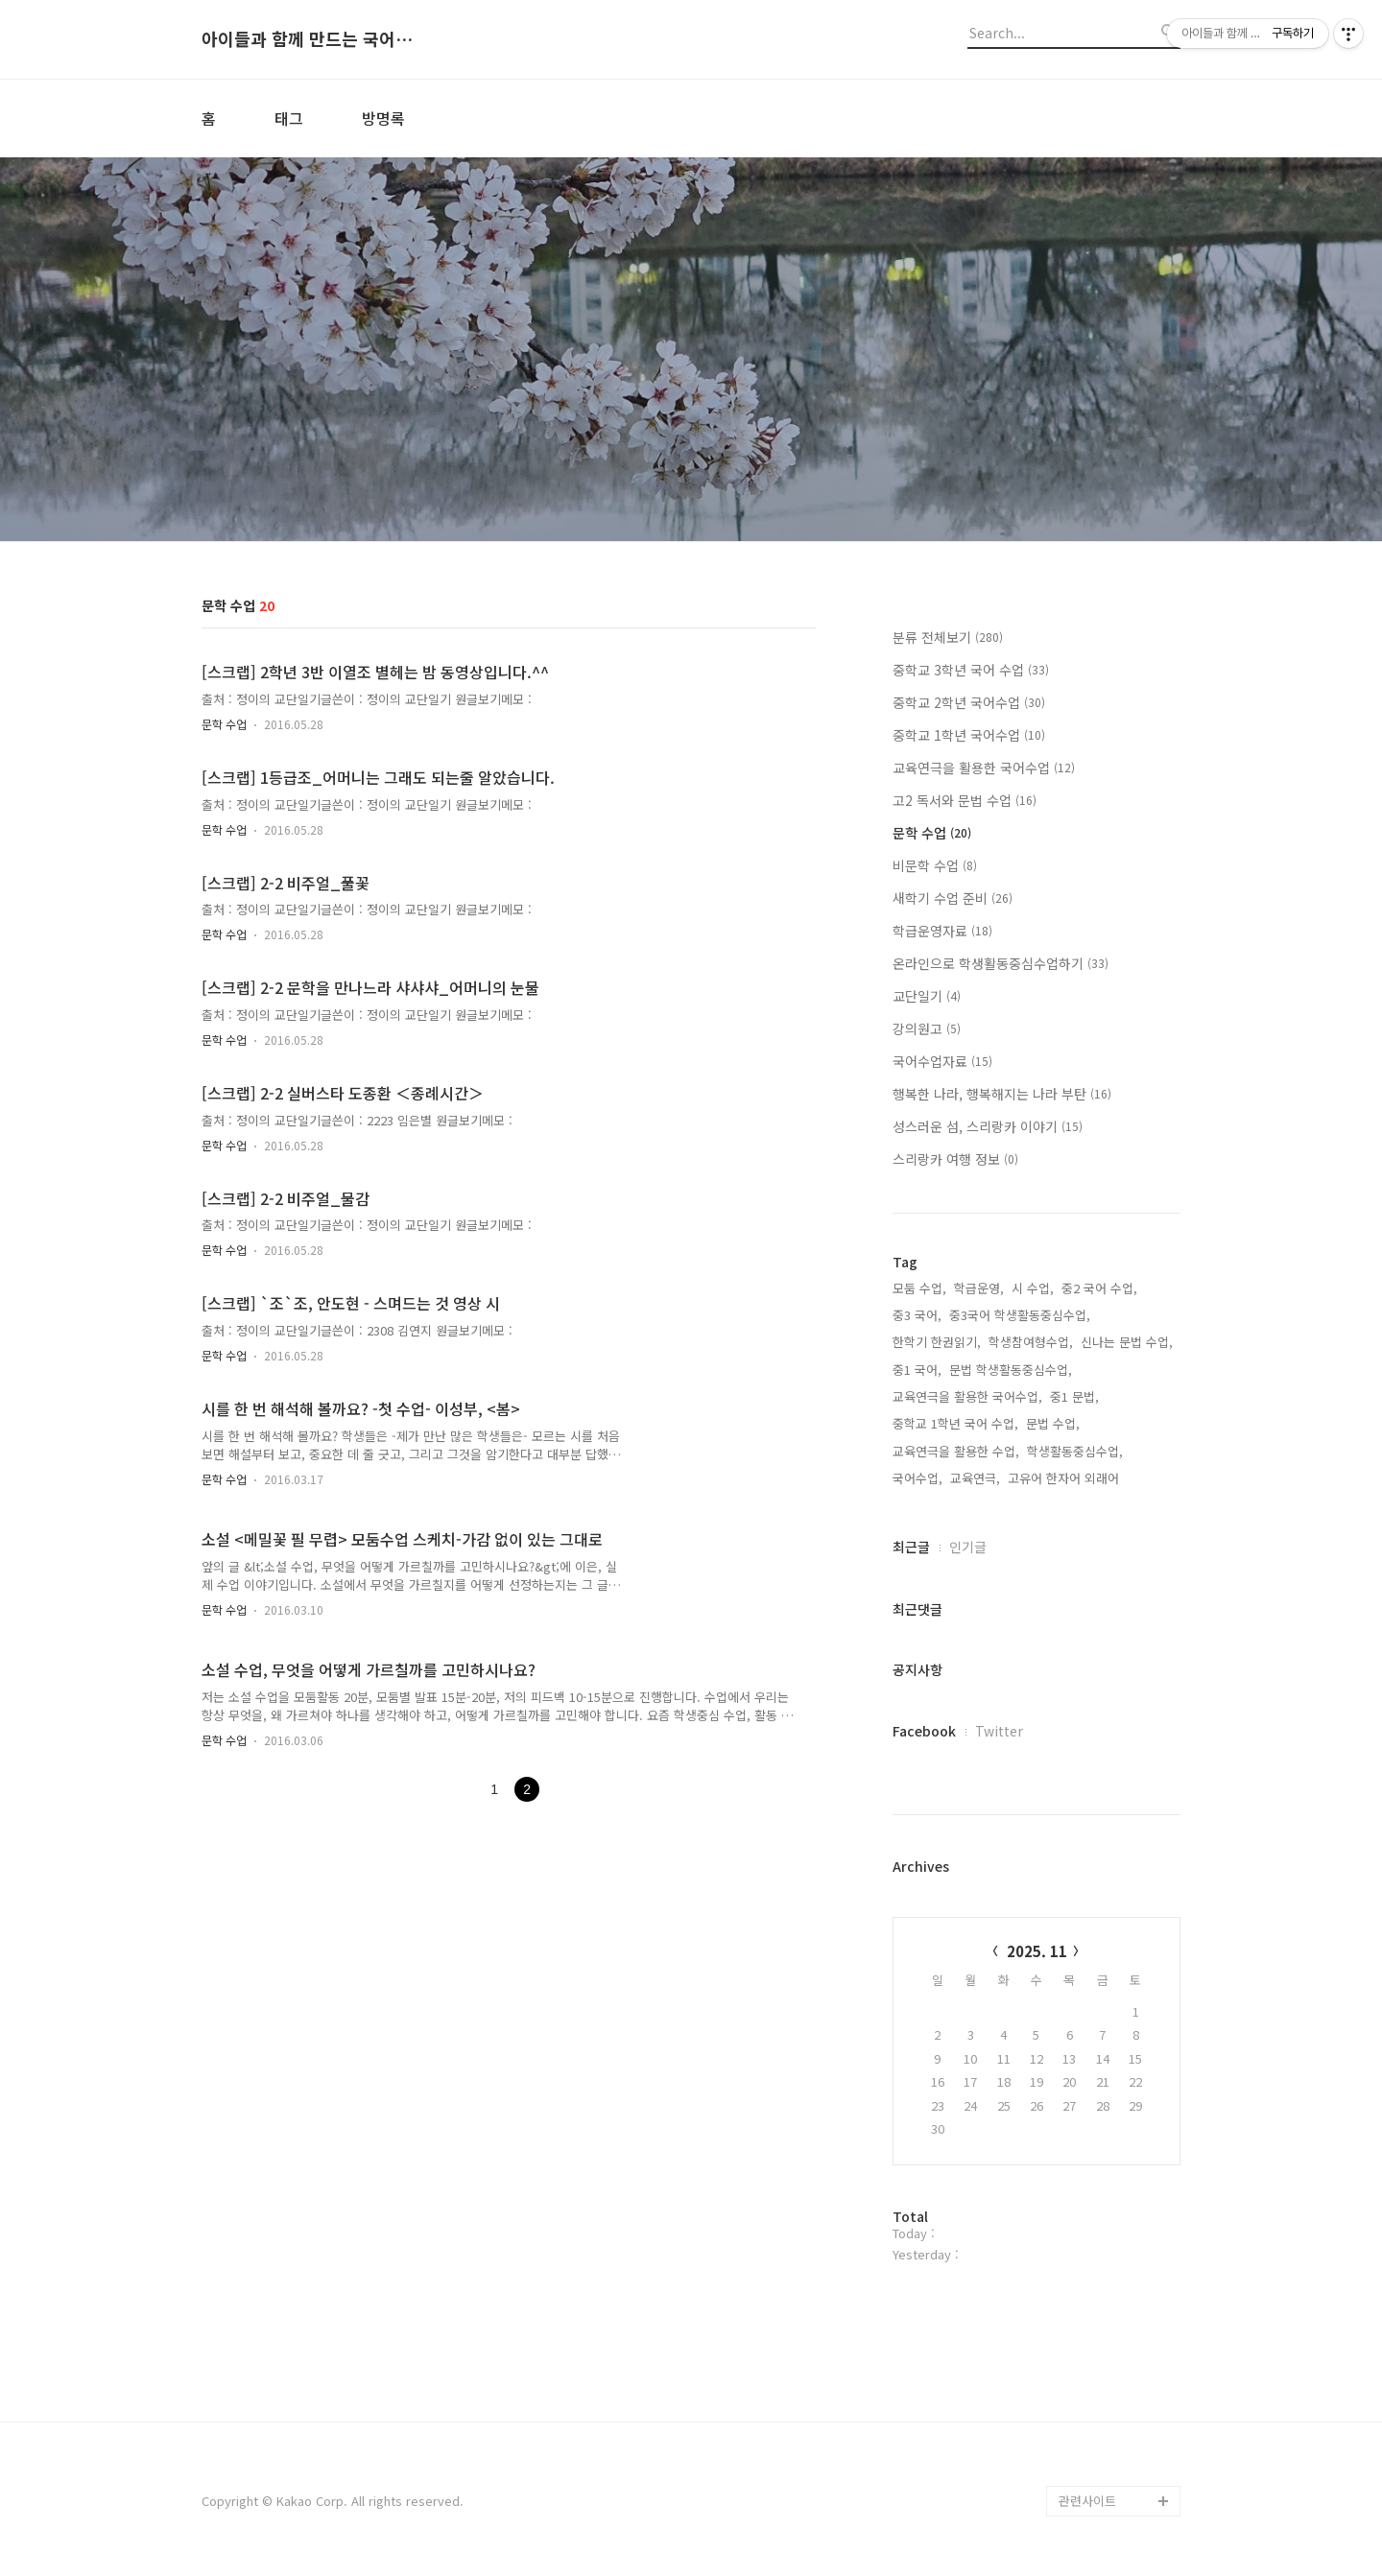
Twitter (999, 1730)
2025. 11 (1037, 1951)
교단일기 (927, 995)
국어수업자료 (942, 1061)
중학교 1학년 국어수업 (969, 734)
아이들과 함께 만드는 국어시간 (307, 39)
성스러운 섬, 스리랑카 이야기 (988, 1126)
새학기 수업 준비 (953, 898)
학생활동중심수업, (1075, 1451)
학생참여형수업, (1031, 1342)
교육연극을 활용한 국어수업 (984, 767)
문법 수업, (1053, 1423)
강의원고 (927, 1028)
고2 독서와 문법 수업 (964, 800)
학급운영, (979, 1288)
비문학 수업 (935, 865)
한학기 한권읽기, (937, 1342)
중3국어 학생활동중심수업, (1019, 1315)
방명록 (383, 118)
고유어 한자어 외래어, (1065, 1478)
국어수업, (917, 1478)
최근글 (911, 1546)
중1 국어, (917, 1369)
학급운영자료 (942, 930)
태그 (288, 118)
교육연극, (975, 1478)
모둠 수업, (919, 1288)
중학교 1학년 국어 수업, (955, 1423)
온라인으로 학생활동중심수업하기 (1000, 963)
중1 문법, (1074, 1396)
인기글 (968, 1546)
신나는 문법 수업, (1127, 1342)
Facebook (924, 1730)
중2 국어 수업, (1099, 1288)
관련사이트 (1087, 2501)
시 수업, (1033, 1288)
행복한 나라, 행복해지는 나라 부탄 (1002, 1093)
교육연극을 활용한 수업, (956, 1451)
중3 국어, (917, 1315)
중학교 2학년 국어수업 (969, 702)
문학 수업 (224, 724)
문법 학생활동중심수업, (1010, 1369)
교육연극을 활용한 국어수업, (967, 1396)
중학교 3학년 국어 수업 (971, 669)
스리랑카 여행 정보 (955, 1159)
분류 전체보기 (948, 637)
